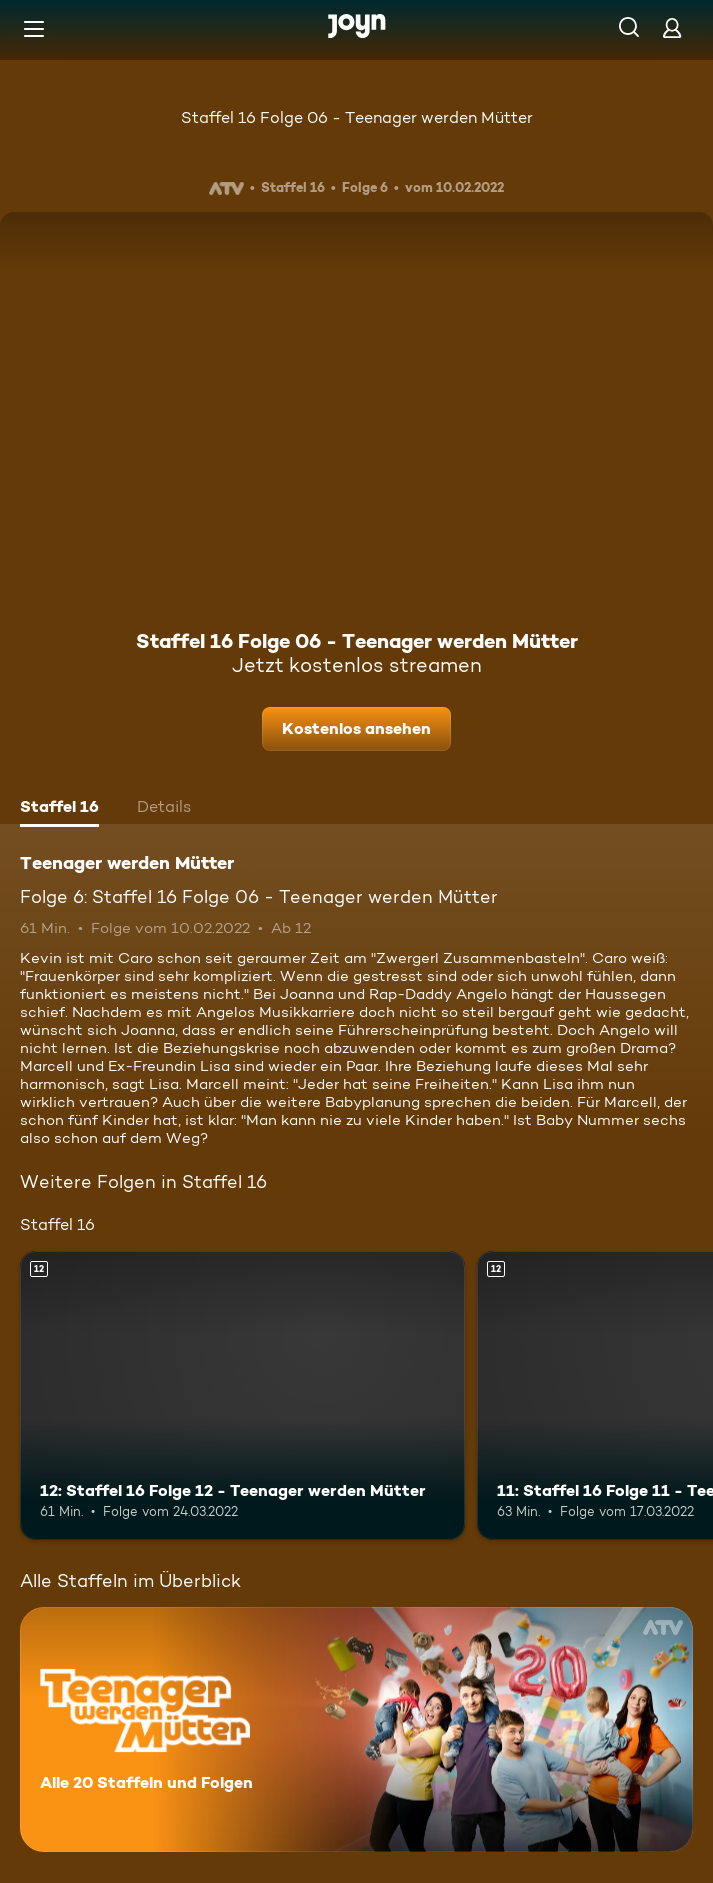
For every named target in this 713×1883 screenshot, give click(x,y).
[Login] (672, 27)
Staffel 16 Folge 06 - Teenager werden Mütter (357, 117)
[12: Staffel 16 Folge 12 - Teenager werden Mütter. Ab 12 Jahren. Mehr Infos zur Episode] (242, 1395)
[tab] (59, 809)
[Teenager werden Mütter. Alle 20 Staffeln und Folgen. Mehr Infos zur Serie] (356, 1729)
